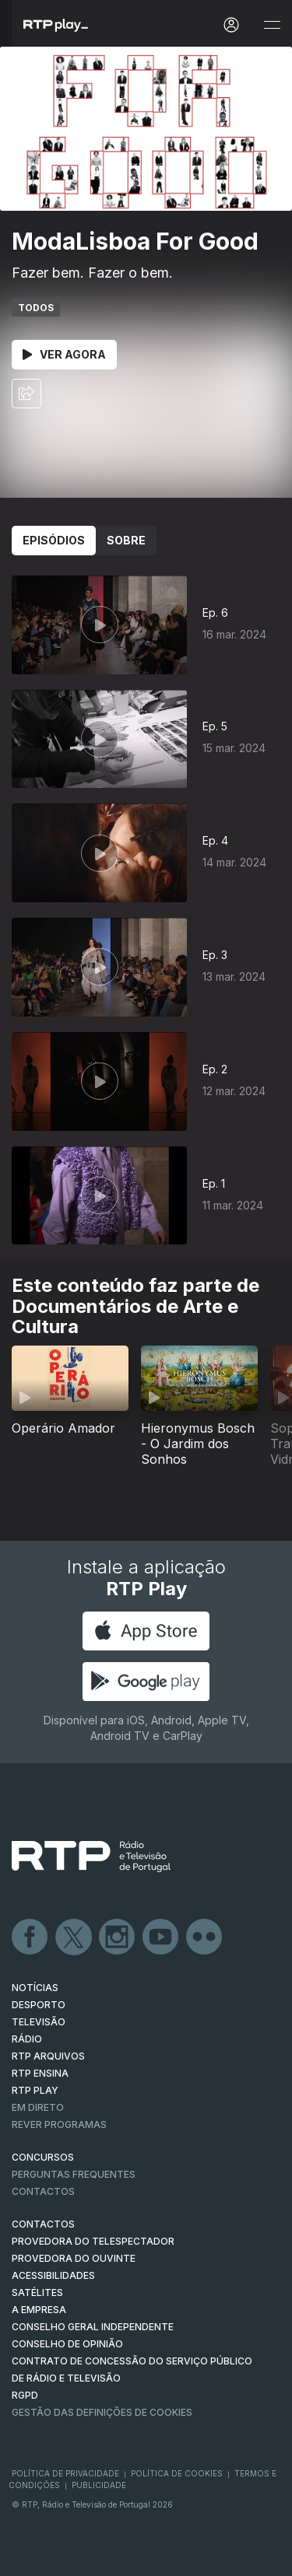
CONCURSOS (43, 2157)
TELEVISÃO (38, 2022)
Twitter (74, 1937)
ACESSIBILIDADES (53, 2275)
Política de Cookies (177, 2473)
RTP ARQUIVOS (48, 2056)
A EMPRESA (39, 2309)
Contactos (43, 2191)
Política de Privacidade (65, 2473)
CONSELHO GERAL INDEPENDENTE (93, 2327)
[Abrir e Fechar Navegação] (272, 25)
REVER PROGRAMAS (59, 2124)
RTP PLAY (35, 2090)
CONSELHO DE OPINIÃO (67, 2344)
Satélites (37, 2292)
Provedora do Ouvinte (73, 2258)
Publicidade (99, 2485)
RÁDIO (27, 2039)
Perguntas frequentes (73, 2174)
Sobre (126, 540)
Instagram (117, 1937)
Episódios (54, 540)
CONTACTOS (43, 2224)
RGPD (25, 2395)
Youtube (161, 1937)
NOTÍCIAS (35, 1987)
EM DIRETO (38, 2107)
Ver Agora (64, 354)
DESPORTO (38, 2005)
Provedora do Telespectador (93, 2241)
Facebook (30, 1937)
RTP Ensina (40, 2073)
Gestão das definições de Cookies (102, 2412)
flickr (204, 1937)
